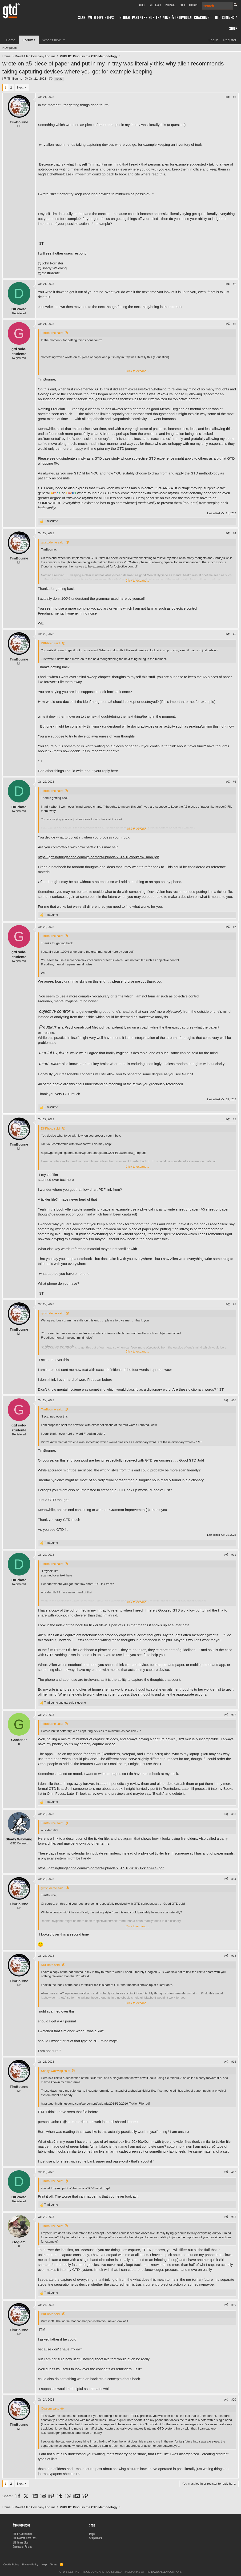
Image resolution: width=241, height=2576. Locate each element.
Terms (53, 2564)
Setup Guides (95, 2538)
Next (20, 87)
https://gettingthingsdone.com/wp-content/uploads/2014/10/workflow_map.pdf (98, 857)
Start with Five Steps (96, 17)
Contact (193, 5)
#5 (234, 634)
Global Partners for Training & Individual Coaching (164, 17)
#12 (233, 1715)
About (142, 5)
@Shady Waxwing (52, 268)
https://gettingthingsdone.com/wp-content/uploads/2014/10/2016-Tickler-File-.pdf (101, 1868)
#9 (234, 1304)
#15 (233, 1955)
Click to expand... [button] (137, 371)
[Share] (227, 97)
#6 (234, 781)
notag (59, 78)
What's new (51, 40)
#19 (233, 2305)
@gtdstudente (49, 273)
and (65, 1702)
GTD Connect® (226, 17)
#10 (233, 1400)
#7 (234, 927)
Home (10, 40)
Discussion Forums (22, 2546)
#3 (234, 324)
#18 (233, 2217)
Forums (28, 40)
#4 (234, 533)
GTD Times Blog (20, 2542)
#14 (233, 1879)
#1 (234, 97)
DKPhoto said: (50, 643)
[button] (64, 40)
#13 (233, 1814)
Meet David (155, 5)
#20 (233, 2399)
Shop (233, 28)
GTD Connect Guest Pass (24, 2538)
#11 (233, 1554)
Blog (182, 5)
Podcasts (170, 5)
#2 (234, 284)
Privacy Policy (30, 2564)
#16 (233, 2061)
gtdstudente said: (52, 542)
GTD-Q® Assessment (22, 2534)
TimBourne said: (52, 333)
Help (44, 2564)
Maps (92, 2534)
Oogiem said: (50, 2408)
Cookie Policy (11, 2564)
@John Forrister (50, 263)
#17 (233, 2172)
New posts (9, 47)
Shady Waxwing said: (55, 2071)
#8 (234, 1119)
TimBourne (14, 78)
